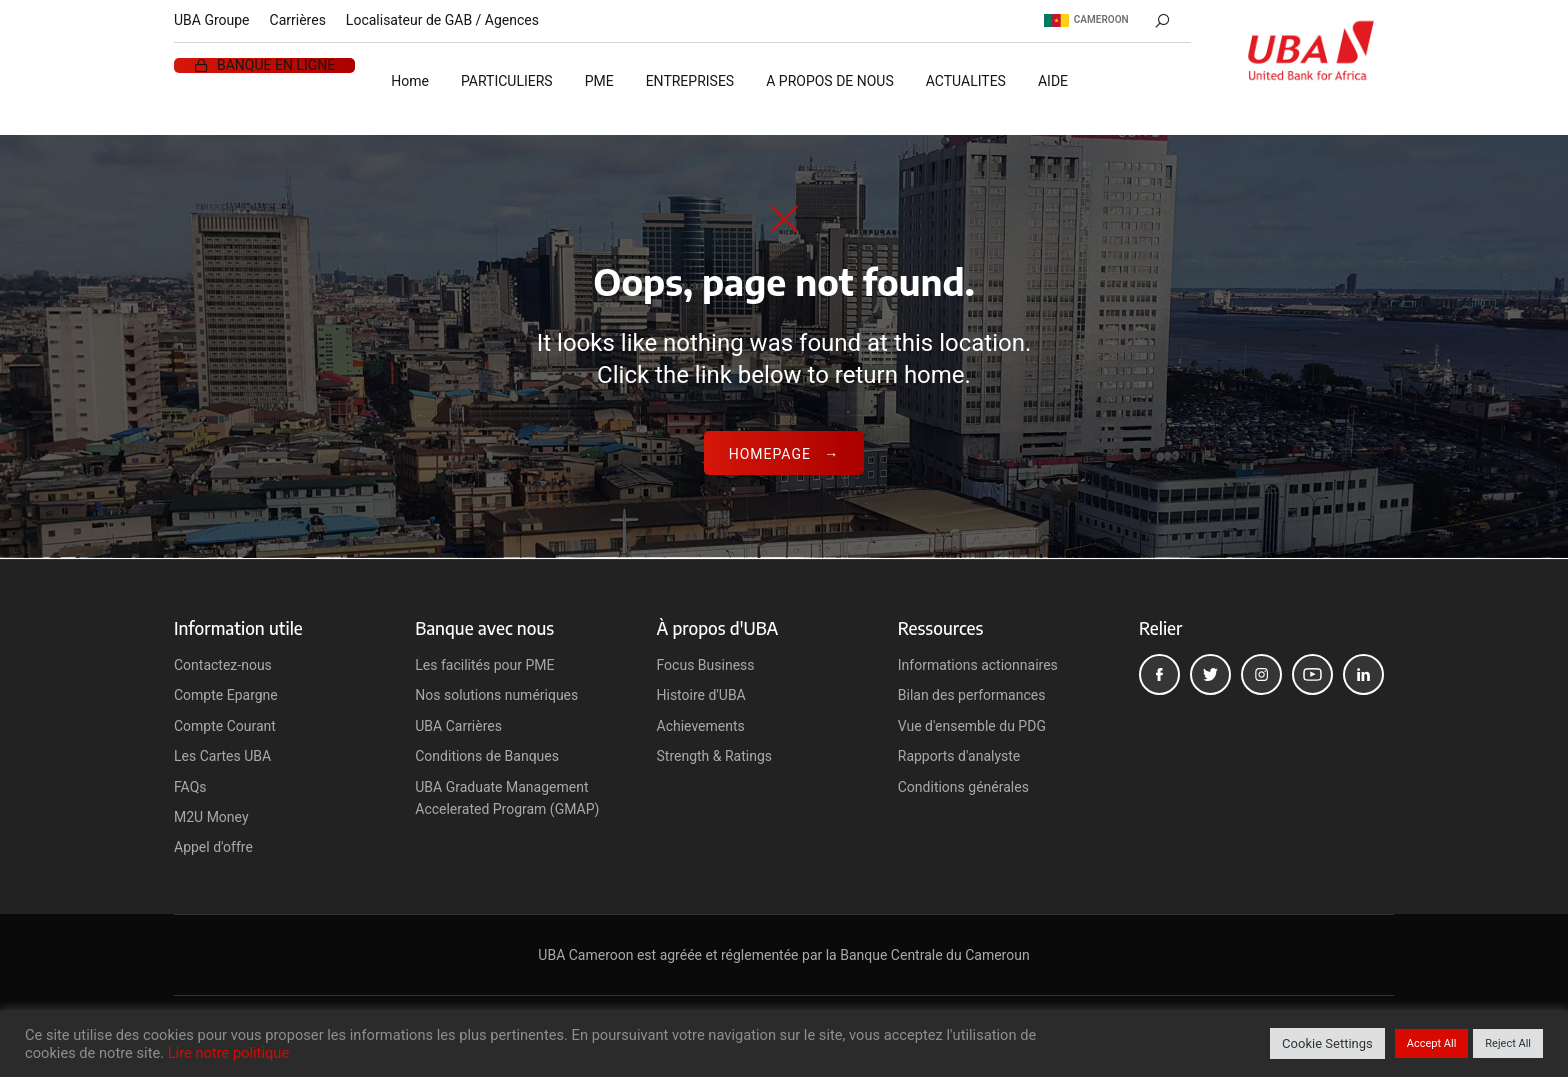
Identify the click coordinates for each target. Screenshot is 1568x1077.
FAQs (190, 787)
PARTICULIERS (507, 81)
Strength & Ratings (715, 756)
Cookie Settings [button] (1327, 1043)
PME (599, 81)
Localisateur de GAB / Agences (442, 20)
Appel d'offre (213, 847)
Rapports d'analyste (959, 756)
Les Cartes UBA (222, 756)
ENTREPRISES (690, 81)
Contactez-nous (223, 665)
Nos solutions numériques (496, 695)
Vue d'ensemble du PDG (972, 726)
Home (410, 81)
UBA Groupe (212, 20)
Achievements (701, 726)
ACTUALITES (966, 81)
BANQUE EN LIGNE (276, 65)
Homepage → (784, 454)
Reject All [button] (1508, 1043)
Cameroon (1086, 20)
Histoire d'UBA (701, 695)
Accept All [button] (1432, 1043)
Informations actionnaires (978, 665)
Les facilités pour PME (484, 665)
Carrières (298, 20)
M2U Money (211, 817)
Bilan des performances (972, 695)
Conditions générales (963, 787)
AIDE (1053, 81)
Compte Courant (225, 726)
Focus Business (706, 665)
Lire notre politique (228, 1053)
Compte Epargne (226, 695)
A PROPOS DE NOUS (830, 81)
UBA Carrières (458, 726)
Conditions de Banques (487, 756)
